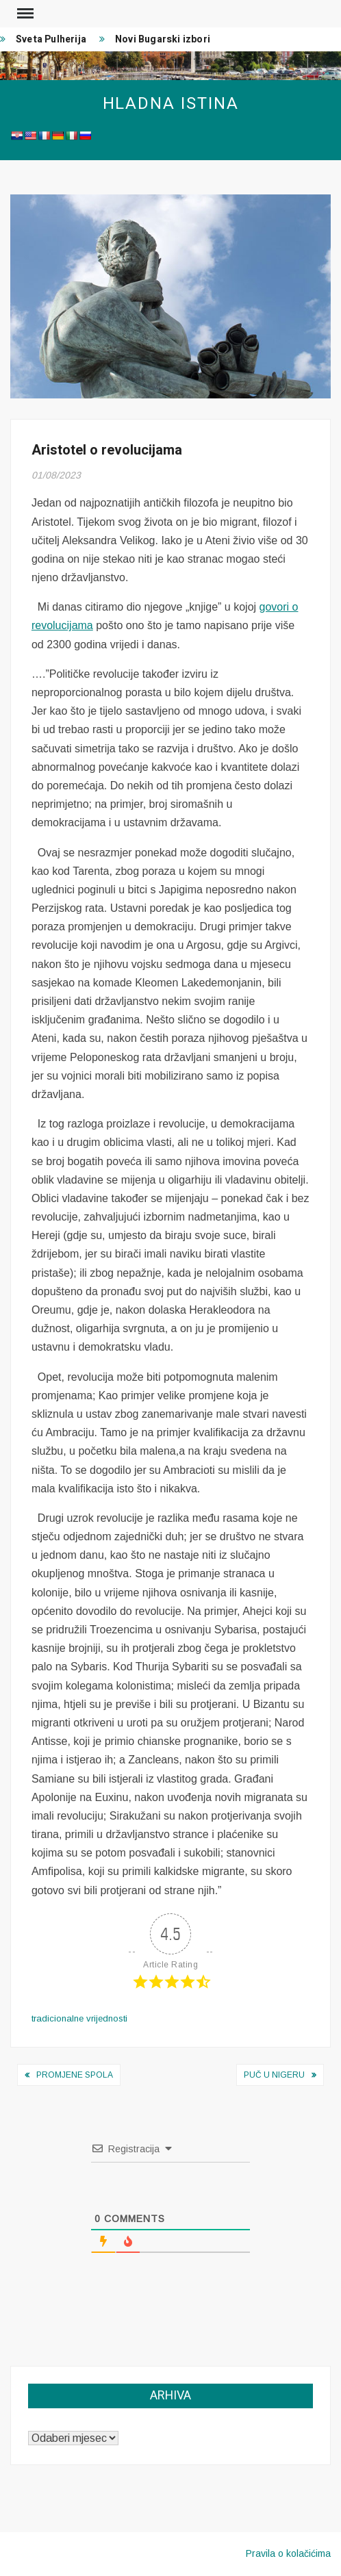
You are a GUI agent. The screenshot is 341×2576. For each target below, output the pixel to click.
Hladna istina (171, 104)
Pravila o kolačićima (288, 2553)
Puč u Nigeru (274, 2075)
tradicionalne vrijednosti (79, 2018)
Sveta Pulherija (51, 39)
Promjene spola (74, 2075)
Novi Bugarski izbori (162, 39)
